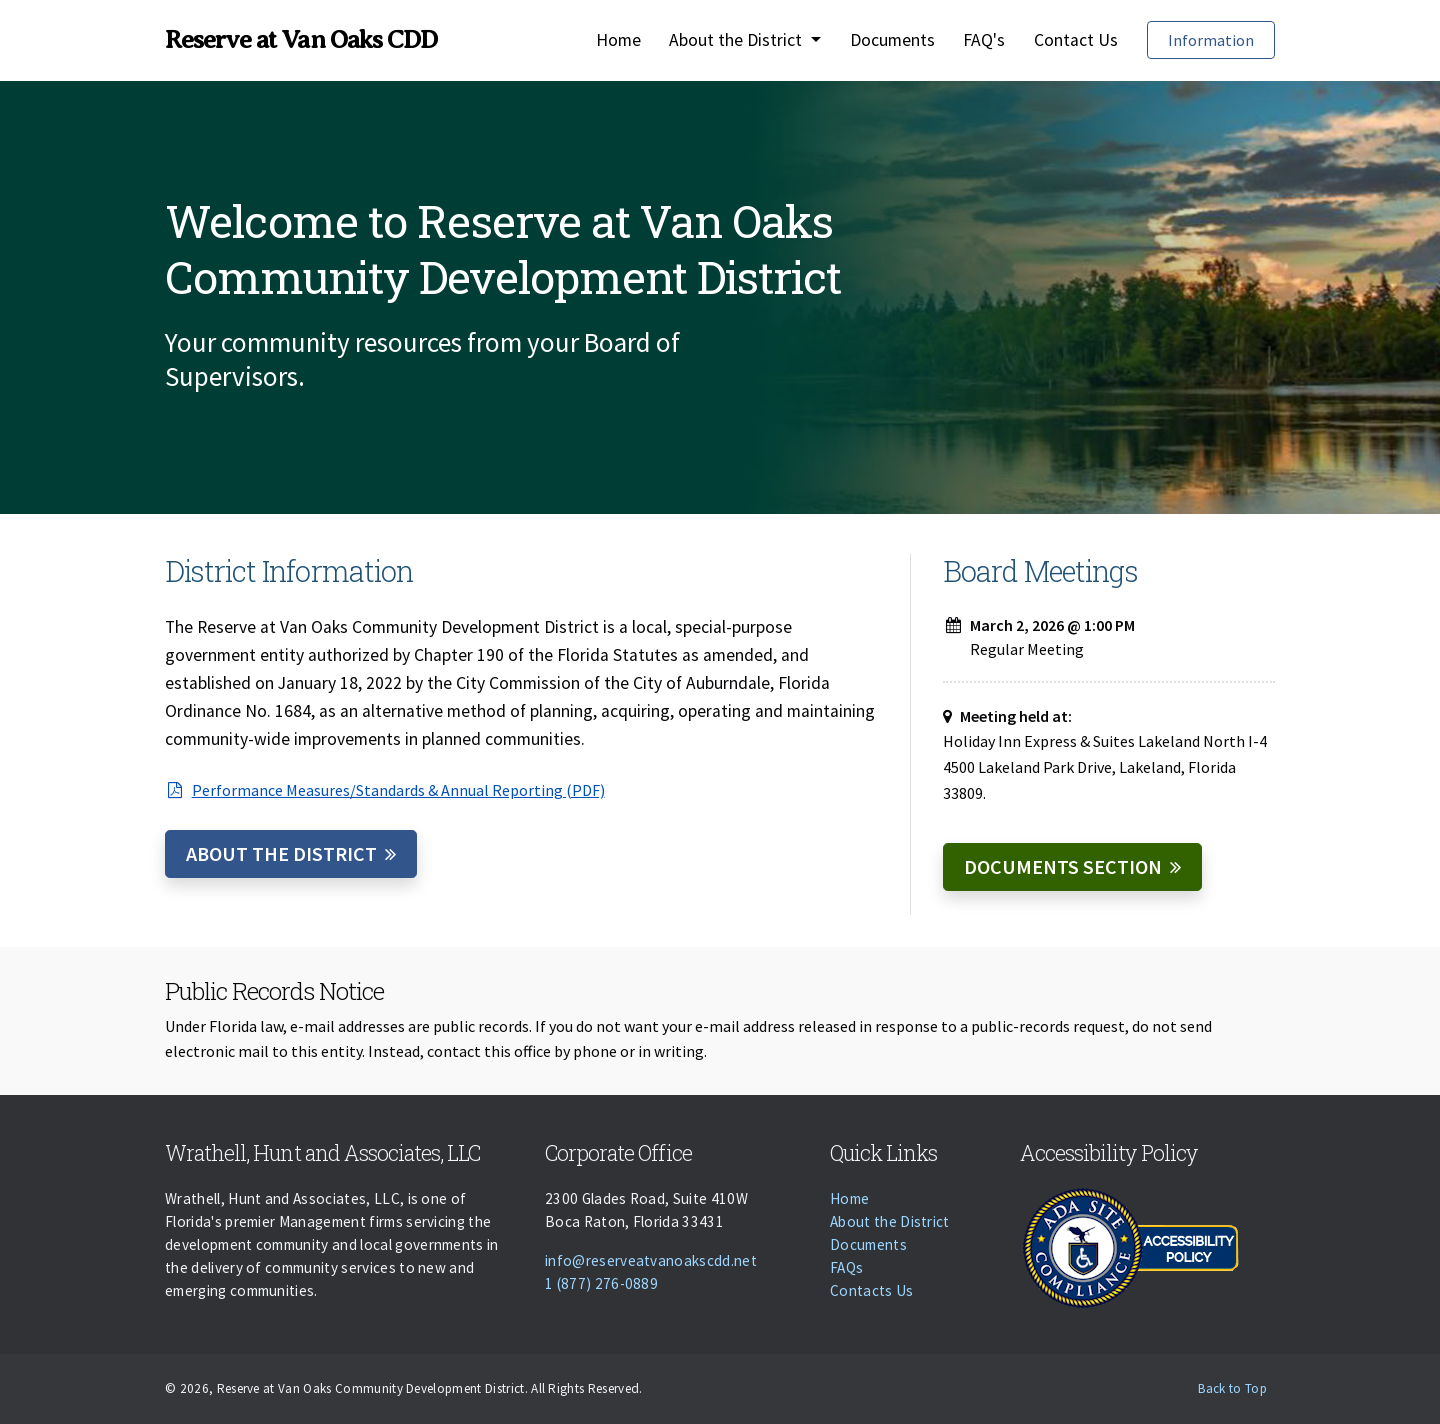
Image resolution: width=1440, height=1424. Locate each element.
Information (1211, 40)
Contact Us (1076, 40)
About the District (281, 853)
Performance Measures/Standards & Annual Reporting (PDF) (385, 790)
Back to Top (1232, 1388)
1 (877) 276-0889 (601, 1283)
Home (618, 40)
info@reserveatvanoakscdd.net (651, 1260)
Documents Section (1063, 866)
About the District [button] (737, 40)
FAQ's (984, 40)
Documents (892, 40)
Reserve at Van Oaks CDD (301, 39)
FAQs (846, 1267)
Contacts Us (872, 1290)
